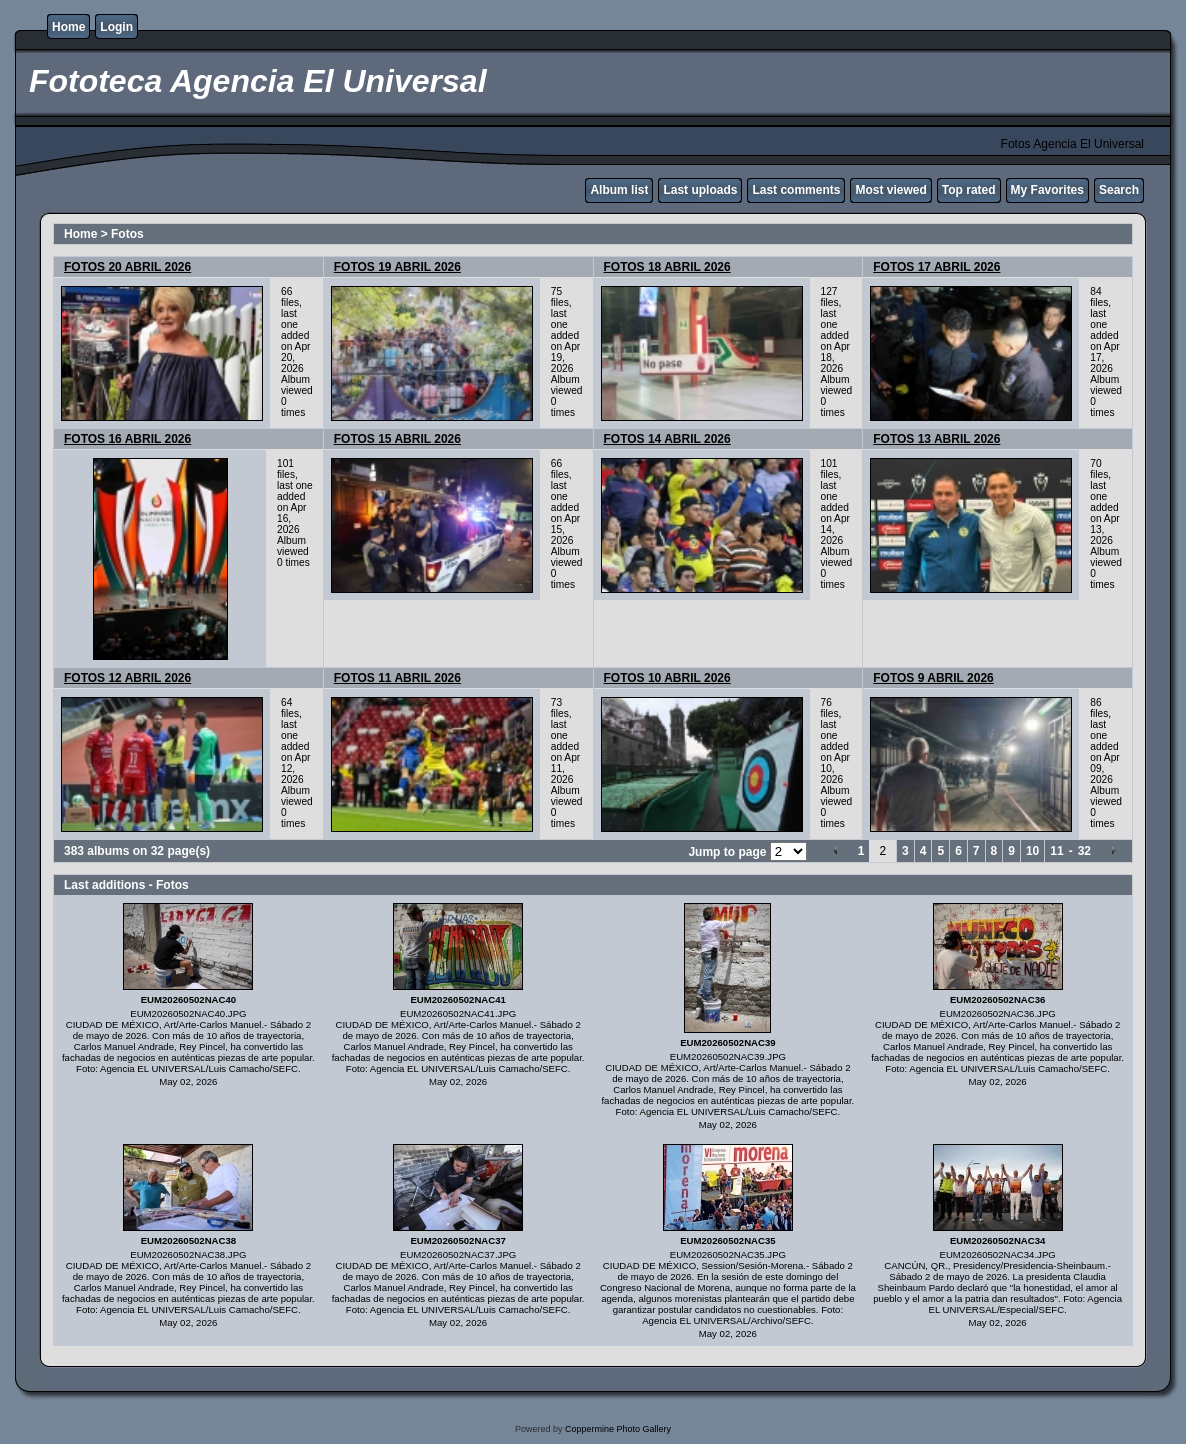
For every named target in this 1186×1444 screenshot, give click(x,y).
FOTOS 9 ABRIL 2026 (933, 678)
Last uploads (700, 190)
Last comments (796, 190)
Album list (619, 190)
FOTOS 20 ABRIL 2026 (127, 267)
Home (68, 27)
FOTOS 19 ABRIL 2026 (397, 267)
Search (1119, 190)
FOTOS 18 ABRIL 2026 (667, 267)
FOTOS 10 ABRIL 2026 (667, 678)
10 (1032, 851)
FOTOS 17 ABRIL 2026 (936, 267)
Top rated (969, 190)
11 (1056, 851)
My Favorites (1047, 190)
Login (116, 27)
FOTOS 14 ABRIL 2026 (667, 439)
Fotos (127, 234)
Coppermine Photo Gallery (618, 1429)
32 (1084, 851)
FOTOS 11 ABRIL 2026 (397, 678)
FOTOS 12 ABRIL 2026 (127, 678)
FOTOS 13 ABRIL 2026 (936, 439)
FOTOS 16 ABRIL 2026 (127, 439)
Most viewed (890, 190)
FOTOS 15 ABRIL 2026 (397, 439)
